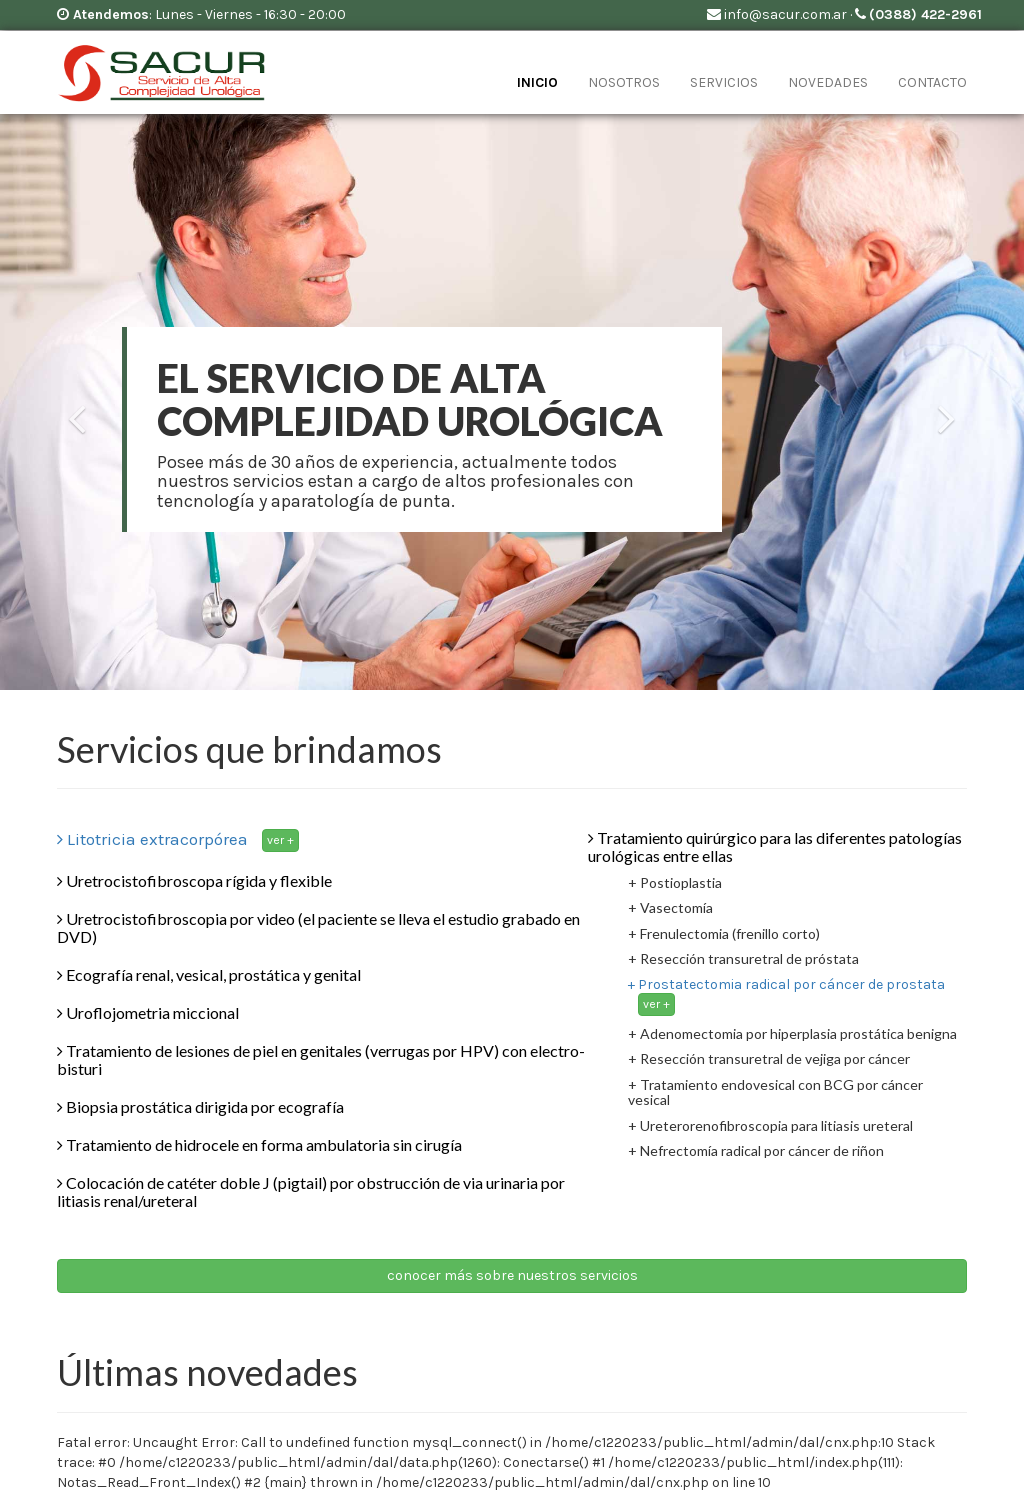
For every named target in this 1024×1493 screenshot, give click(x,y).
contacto (932, 82)
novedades (828, 82)
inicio (537, 82)
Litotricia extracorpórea (178, 839)
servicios (724, 82)
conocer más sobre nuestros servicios (512, 1275)
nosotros (624, 82)
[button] (77, 536)
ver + (280, 840)
